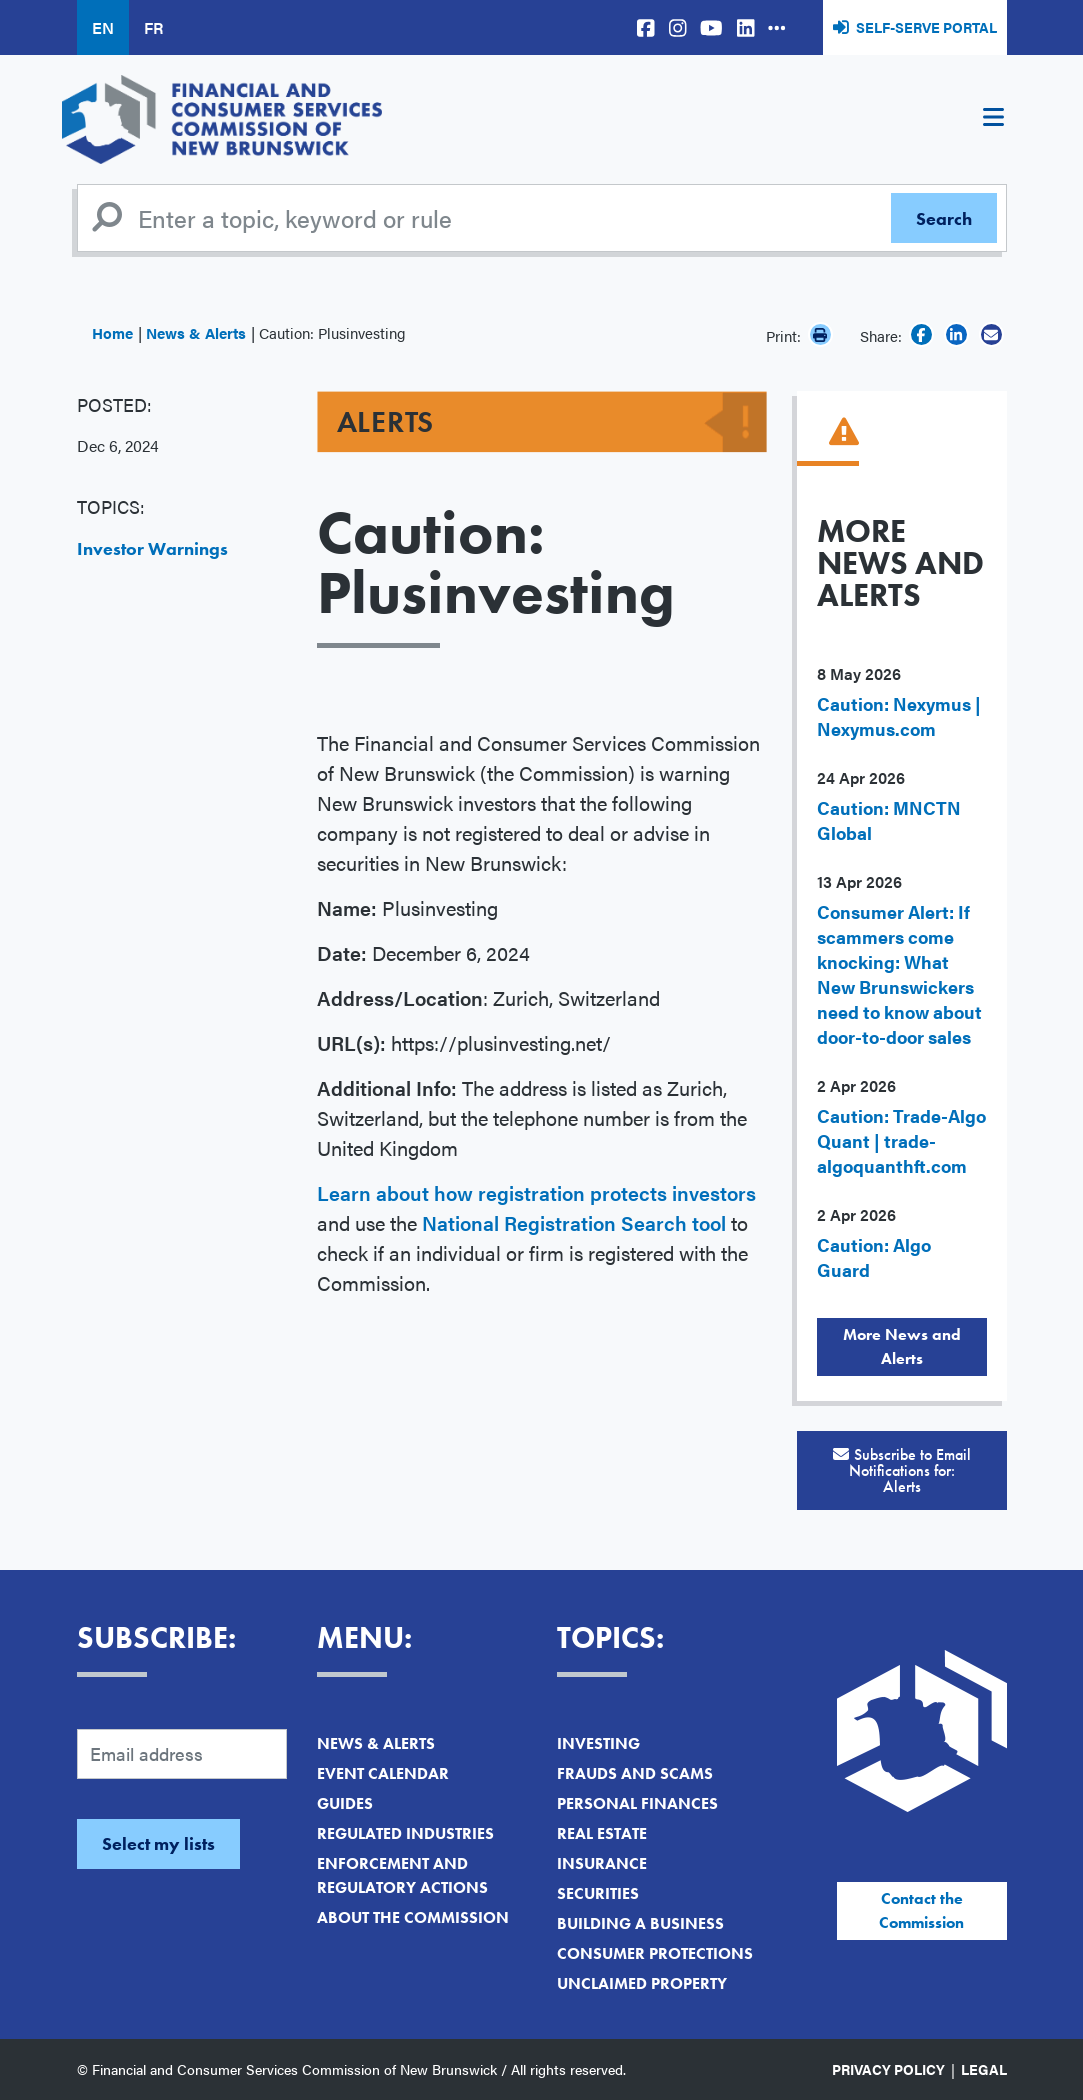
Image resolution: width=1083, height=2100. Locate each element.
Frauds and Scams (635, 1773)
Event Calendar (383, 1773)
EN (103, 27)
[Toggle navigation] (994, 120)
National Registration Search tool (574, 1222)
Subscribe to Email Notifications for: (902, 1470)
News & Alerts (196, 332)
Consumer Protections (655, 1953)
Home (112, 332)
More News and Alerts (902, 1346)
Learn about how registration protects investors (536, 1192)
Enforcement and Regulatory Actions (402, 1875)
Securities (598, 1893)
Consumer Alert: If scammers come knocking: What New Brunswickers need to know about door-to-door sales (899, 974)
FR (153, 27)
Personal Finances (637, 1803)
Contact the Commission (921, 1910)
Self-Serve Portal (926, 27)
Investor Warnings (152, 548)
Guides (345, 1803)
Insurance (602, 1863)
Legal (984, 2069)
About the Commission (413, 1917)
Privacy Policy (888, 2069)
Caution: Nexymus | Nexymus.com (899, 716)
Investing (598, 1743)
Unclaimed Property (642, 1983)
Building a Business (640, 1923)
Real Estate (602, 1833)
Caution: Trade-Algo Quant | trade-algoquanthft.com (901, 1140)
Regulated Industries (405, 1833)
